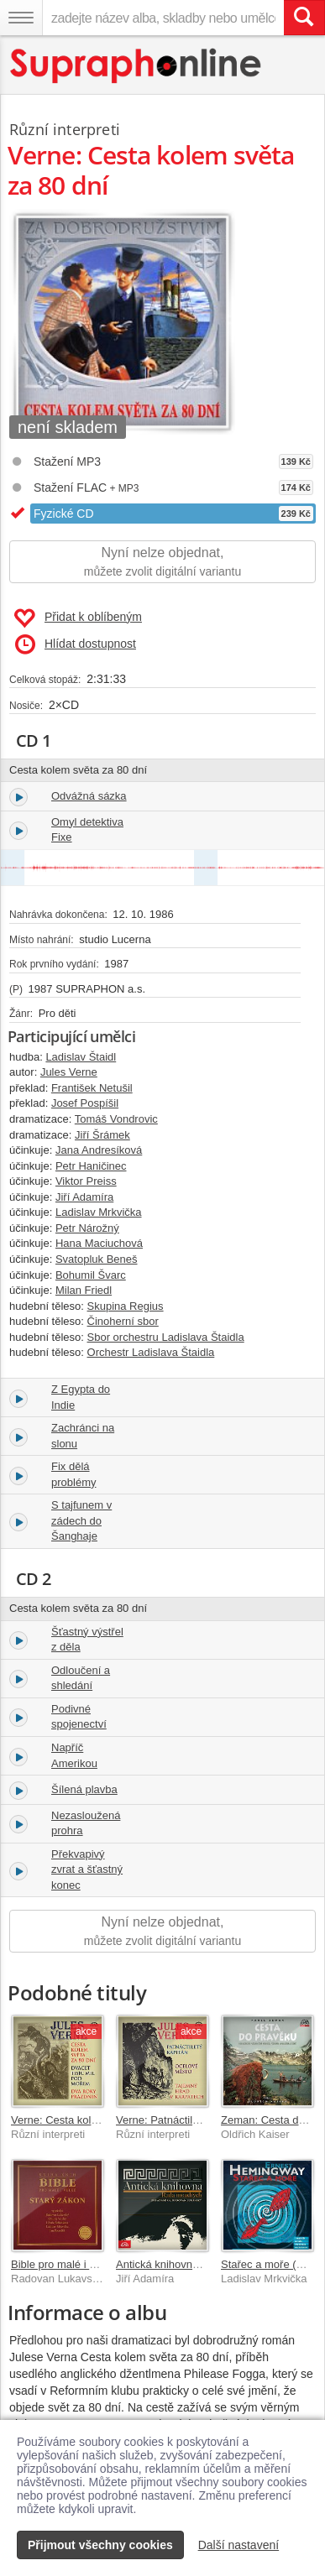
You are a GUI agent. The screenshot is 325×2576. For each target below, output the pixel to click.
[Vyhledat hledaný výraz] (304, 17)
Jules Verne (68, 1072)
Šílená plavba (84, 1789)
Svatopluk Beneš (96, 1259)
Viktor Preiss (86, 1181)
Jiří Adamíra (84, 1197)
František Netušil (92, 1088)
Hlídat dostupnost (75, 644)
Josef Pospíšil (84, 1103)
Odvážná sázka (89, 796)
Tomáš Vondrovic (116, 1119)
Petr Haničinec (91, 1166)
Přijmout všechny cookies (100, 2545)
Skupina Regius (125, 1306)
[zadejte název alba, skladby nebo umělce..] (163, 17)
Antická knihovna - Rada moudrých (201, 2264)
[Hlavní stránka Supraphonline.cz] (136, 66)
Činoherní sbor (123, 1321)
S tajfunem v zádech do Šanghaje (81, 1520)
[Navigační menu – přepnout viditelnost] (21, 17)
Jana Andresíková (98, 1150)
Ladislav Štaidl (80, 1057)
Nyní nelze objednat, (162, 562)
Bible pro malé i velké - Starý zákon (96, 2264)
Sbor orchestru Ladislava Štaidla (165, 1337)
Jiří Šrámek (102, 1135)
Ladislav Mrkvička (98, 1212)
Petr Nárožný (87, 1228)
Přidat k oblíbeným (77, 618)
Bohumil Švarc (90, 1275)
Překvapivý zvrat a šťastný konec (87, 1869)
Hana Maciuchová (99, 1243)
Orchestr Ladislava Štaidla (151, 1352)
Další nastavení (239, 2545)
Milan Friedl (83, 1290)
